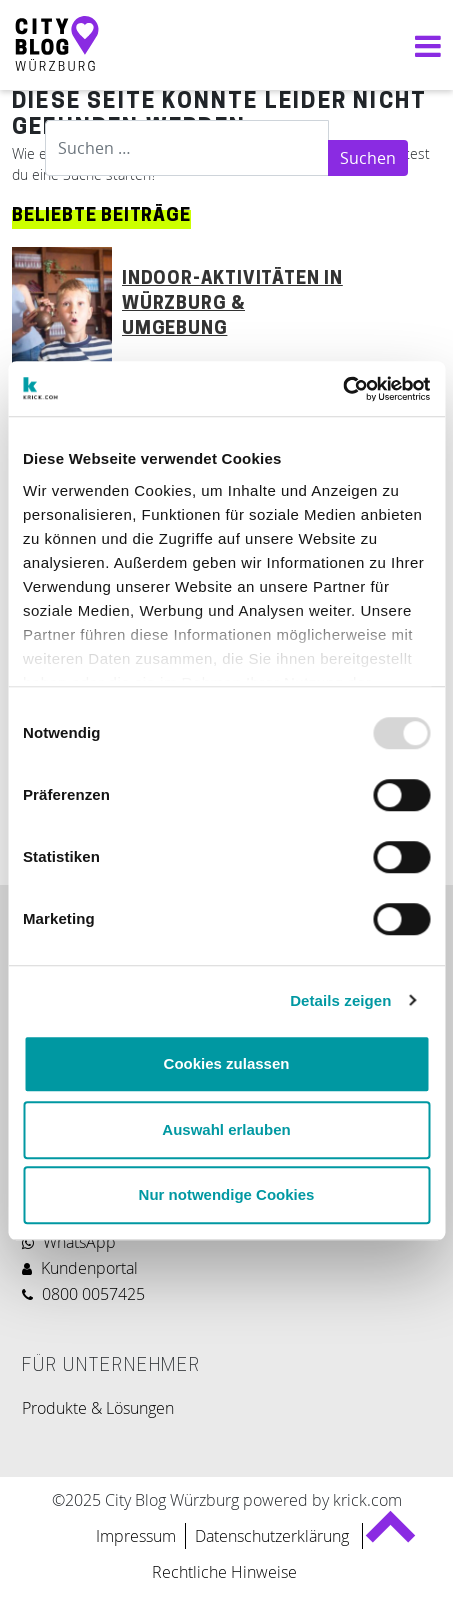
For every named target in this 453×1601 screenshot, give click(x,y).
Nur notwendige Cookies (227, 1194)
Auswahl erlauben (226, 1129)
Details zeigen (340, 1000)
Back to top (389, 1535)
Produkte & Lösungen (98, 1408)
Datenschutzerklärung (274, 1536)
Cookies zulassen (227, 1063)
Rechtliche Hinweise (224, 1572)
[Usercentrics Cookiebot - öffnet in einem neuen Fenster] (342, 389)
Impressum (136, 1536)
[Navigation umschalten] (423, 45)
